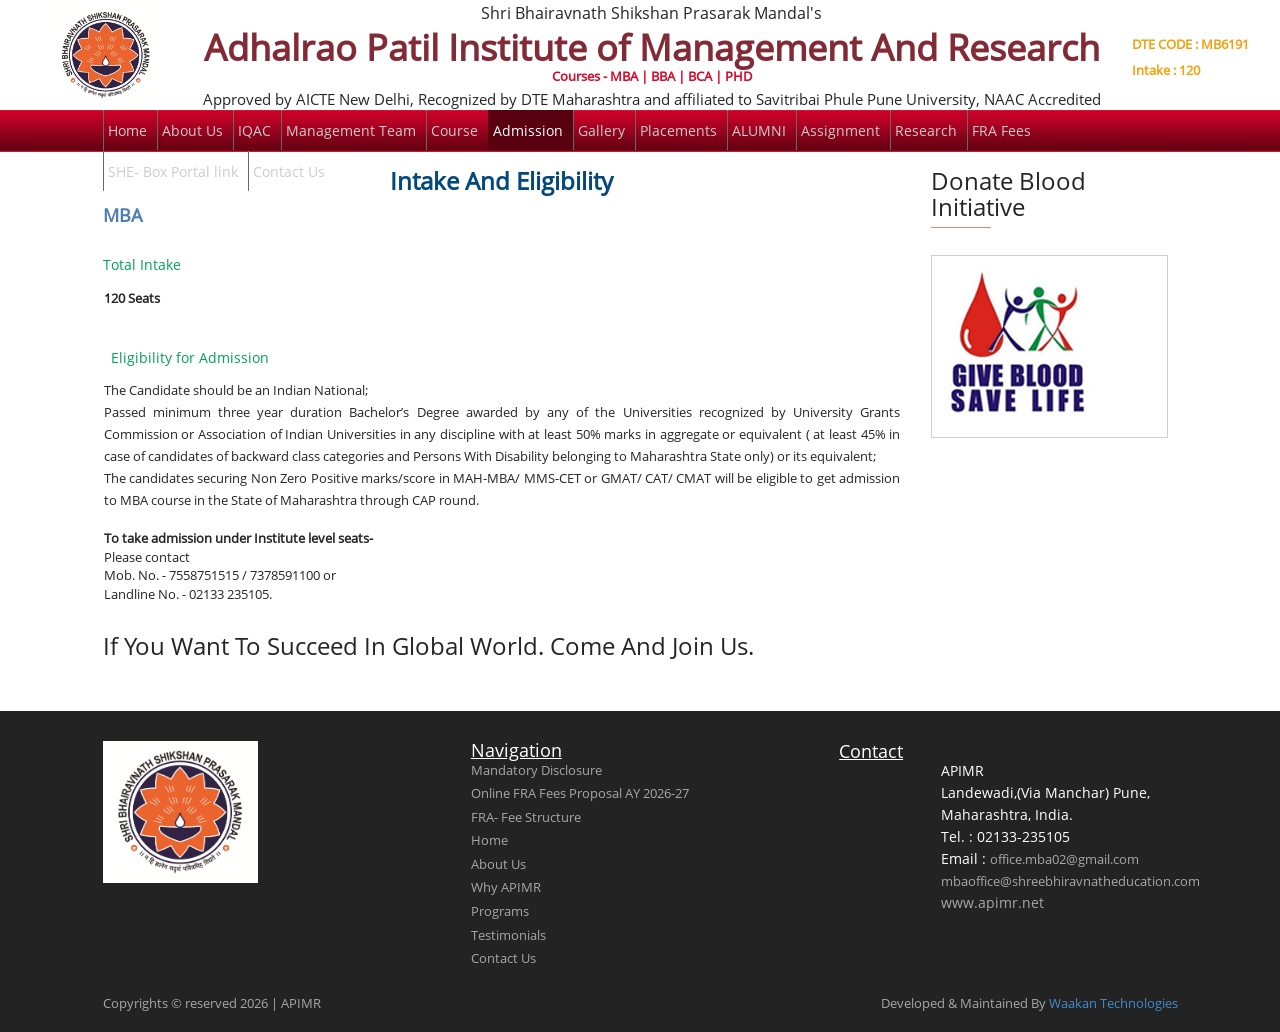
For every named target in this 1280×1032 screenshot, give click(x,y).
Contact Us (289, 171)
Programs (500, 911)
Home (127, 130)
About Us (192, 130)
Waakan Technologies (1113, 1003)
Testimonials (508, 935)
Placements (678, 130)
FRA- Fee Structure (526, 817)
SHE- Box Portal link (173, 171)
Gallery (601, 130)
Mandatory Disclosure (536, 770)
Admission (528, 130)
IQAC (254, 130)
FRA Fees (1001, 130)
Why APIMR (506, 887)
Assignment (840, 130)
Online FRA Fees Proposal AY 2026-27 (580, 793)
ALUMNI (759, 130)
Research (926, 130)
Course (454, 130)
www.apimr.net (992, 902)
